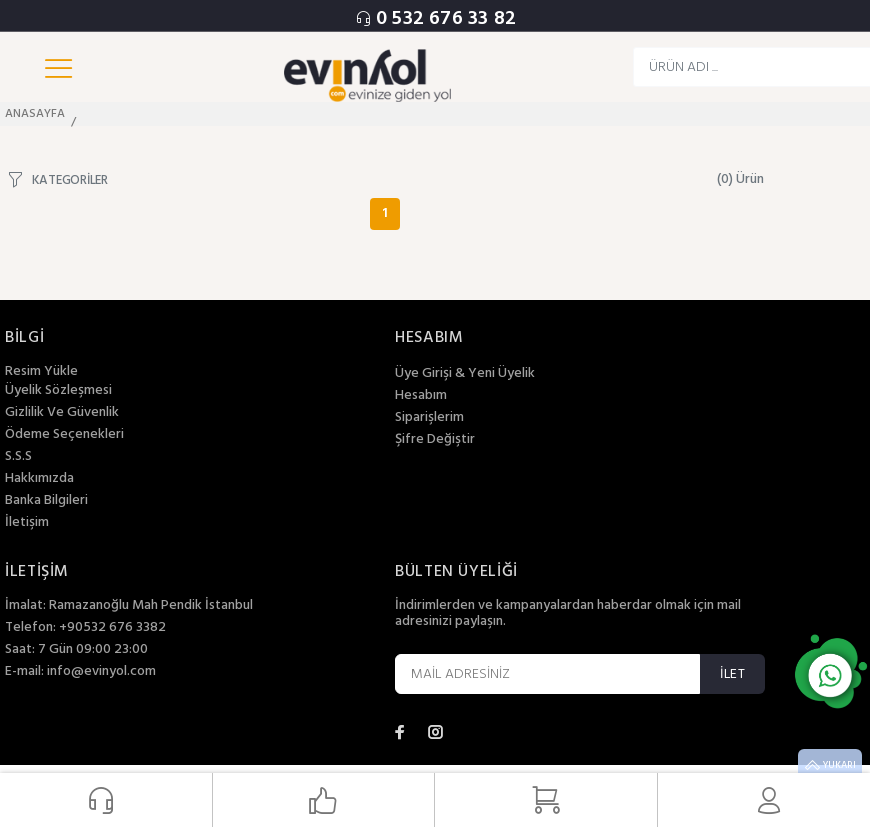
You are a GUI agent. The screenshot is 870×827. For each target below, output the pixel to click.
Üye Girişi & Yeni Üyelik (465, 374)
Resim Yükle (41, 371)
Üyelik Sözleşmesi (58, 391)
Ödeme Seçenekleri (64, 435)
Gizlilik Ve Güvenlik (62, 413)
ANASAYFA (35, 114)
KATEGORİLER (70, 179)
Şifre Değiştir (435, 440)
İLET (732, 674)
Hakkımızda (39, 479)
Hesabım (421, 396)
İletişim (27, 523)
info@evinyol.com (101, 671)
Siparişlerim (429, 418)
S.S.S (18, 457)
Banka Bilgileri (46, 501)
